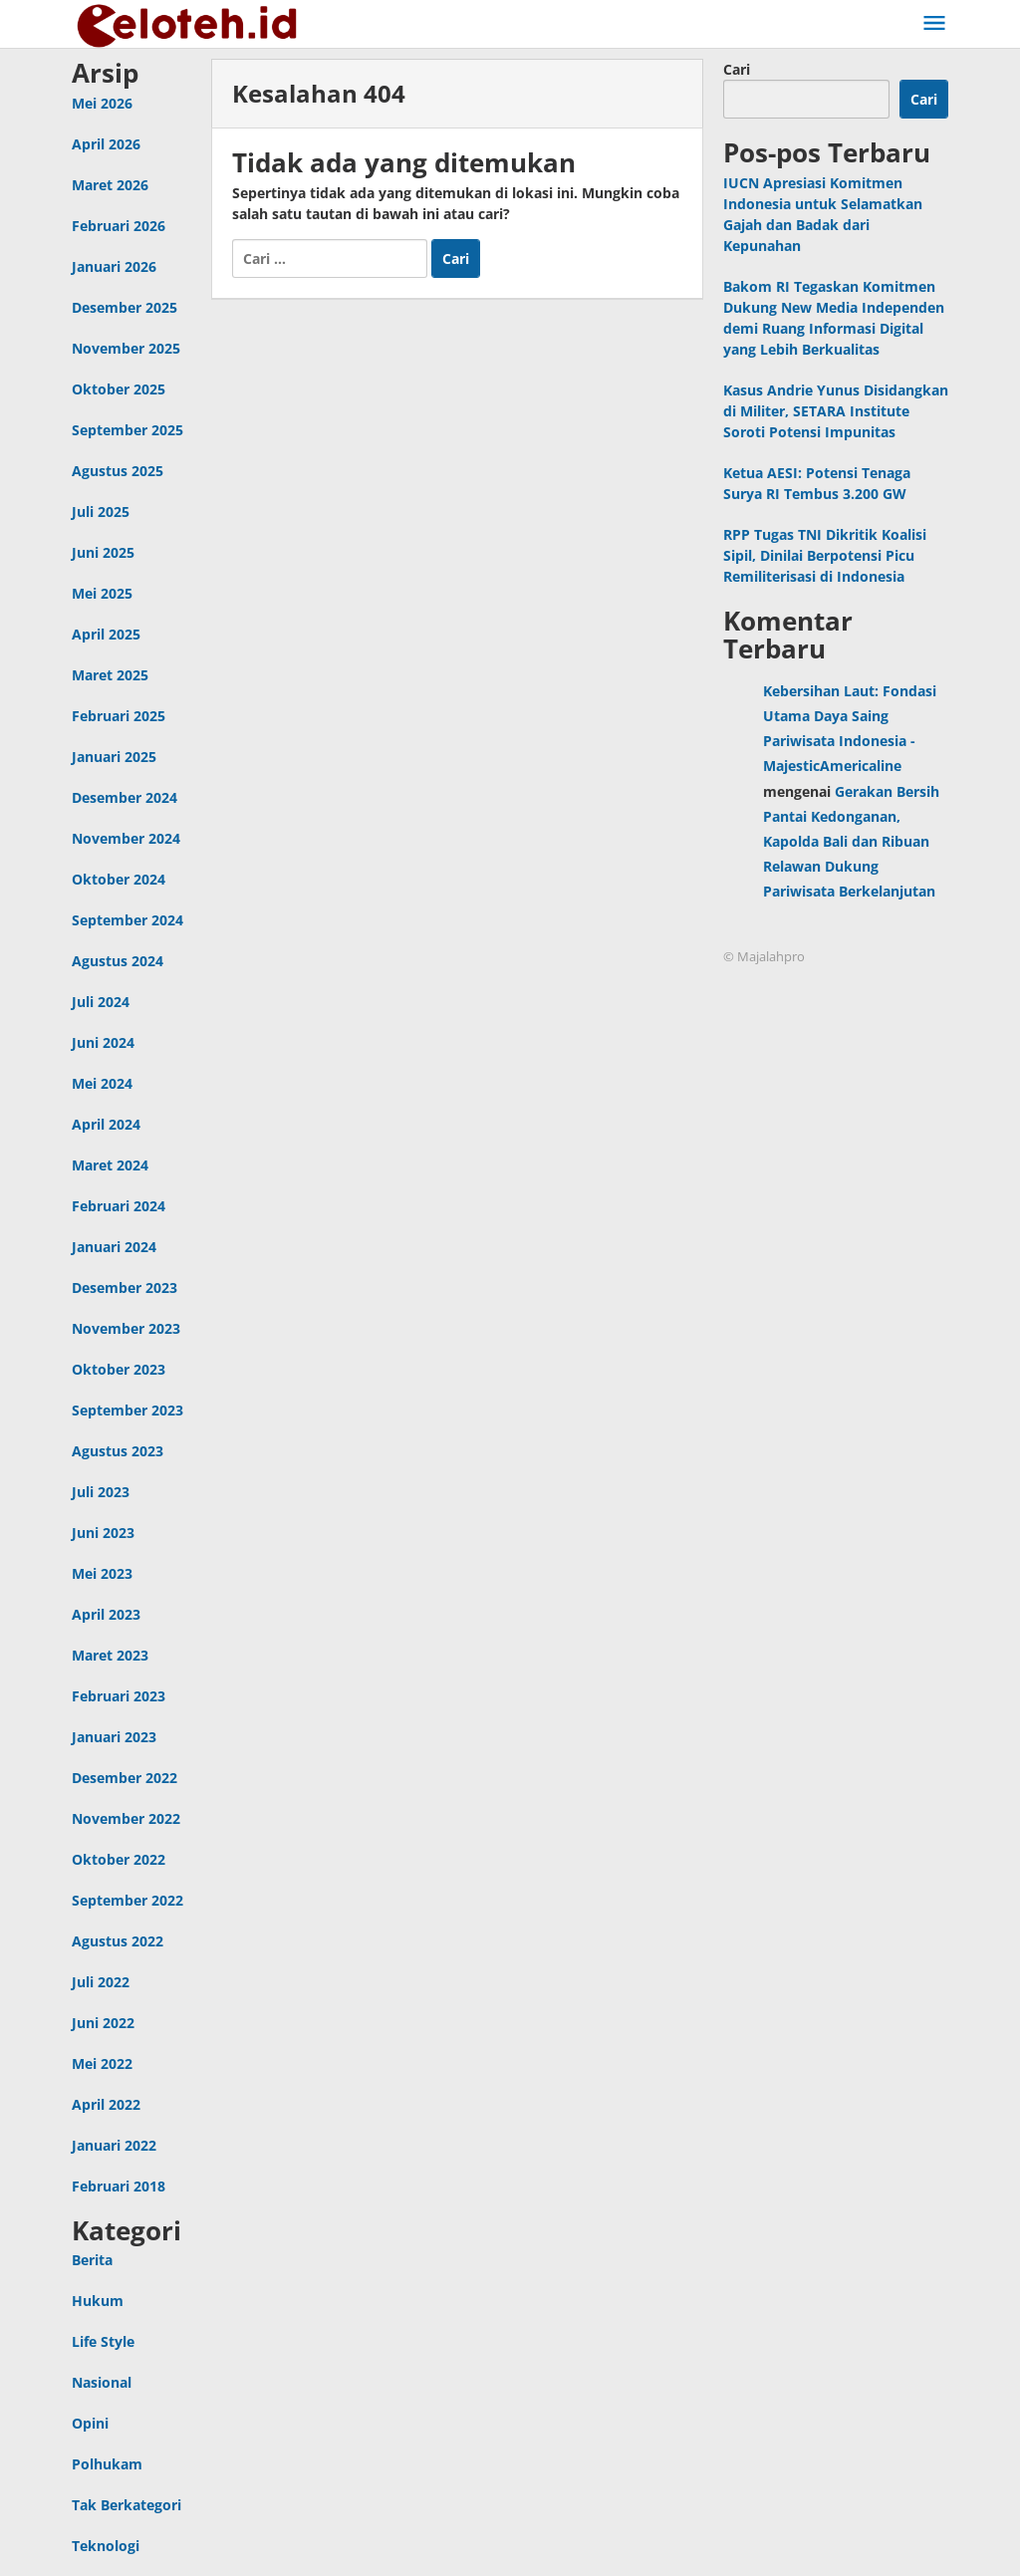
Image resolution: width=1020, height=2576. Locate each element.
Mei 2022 (102, 2063)
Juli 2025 (100, 511)
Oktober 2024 (118, 879)
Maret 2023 (110, 1655)
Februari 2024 (118, 1205)
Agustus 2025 (117, 470)
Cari (736, 69)
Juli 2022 (100, 1981)
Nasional (101, 2382)
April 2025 (106, 634)
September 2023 (127, 1410)
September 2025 (127, 429)
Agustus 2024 (117, 960)
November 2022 (126, 1818)
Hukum (98, 2300)
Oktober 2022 (118, 1859)
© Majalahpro (764, 956)
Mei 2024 (102, 1083)
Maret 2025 (110, 674)
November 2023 (126, 1328)
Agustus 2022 (117, 1941)
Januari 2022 (114, 2145)
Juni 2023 (103, 1532)
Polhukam (107, 2463)
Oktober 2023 (118, 1369)
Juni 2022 (103, 2022)
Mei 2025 (102, 593)
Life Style (103, 2341)
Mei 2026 (102, 103)
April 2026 (106, 143)
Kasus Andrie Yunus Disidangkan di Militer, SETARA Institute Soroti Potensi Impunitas (835, 411)
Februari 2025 (118, 715)
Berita (92, 2259)
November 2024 (126, 838)
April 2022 (106, 2104)
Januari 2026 (114, 266)
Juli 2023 (100, 1491)
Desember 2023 (124, 1287)
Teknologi (105, 2545)
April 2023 (106, 1614)
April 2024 (106, 1124)
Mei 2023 (102, 1573)
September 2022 (127, 1900)
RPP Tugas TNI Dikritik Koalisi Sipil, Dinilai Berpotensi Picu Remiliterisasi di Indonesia (824, 555)
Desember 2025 (124, 307)
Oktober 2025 (118, 389)
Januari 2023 (114, 1736)
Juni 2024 (103, 1042)
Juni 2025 (103, 552)
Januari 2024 (114, 1246)
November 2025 (126, 348)
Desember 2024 (124, 797)
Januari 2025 (114, 756)
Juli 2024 (100, 1001)
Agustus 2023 (117, 1450)
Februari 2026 (118, 225)
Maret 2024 (110, 1165)
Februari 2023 (118, 1695)
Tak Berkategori (126, 2504)
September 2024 (127, 919)
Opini (90, 2423)
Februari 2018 (118, 2186)
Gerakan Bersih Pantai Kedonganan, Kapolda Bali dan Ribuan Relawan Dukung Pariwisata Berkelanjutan (851, 842)
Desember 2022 (124, 1777)
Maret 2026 (110, 184)
